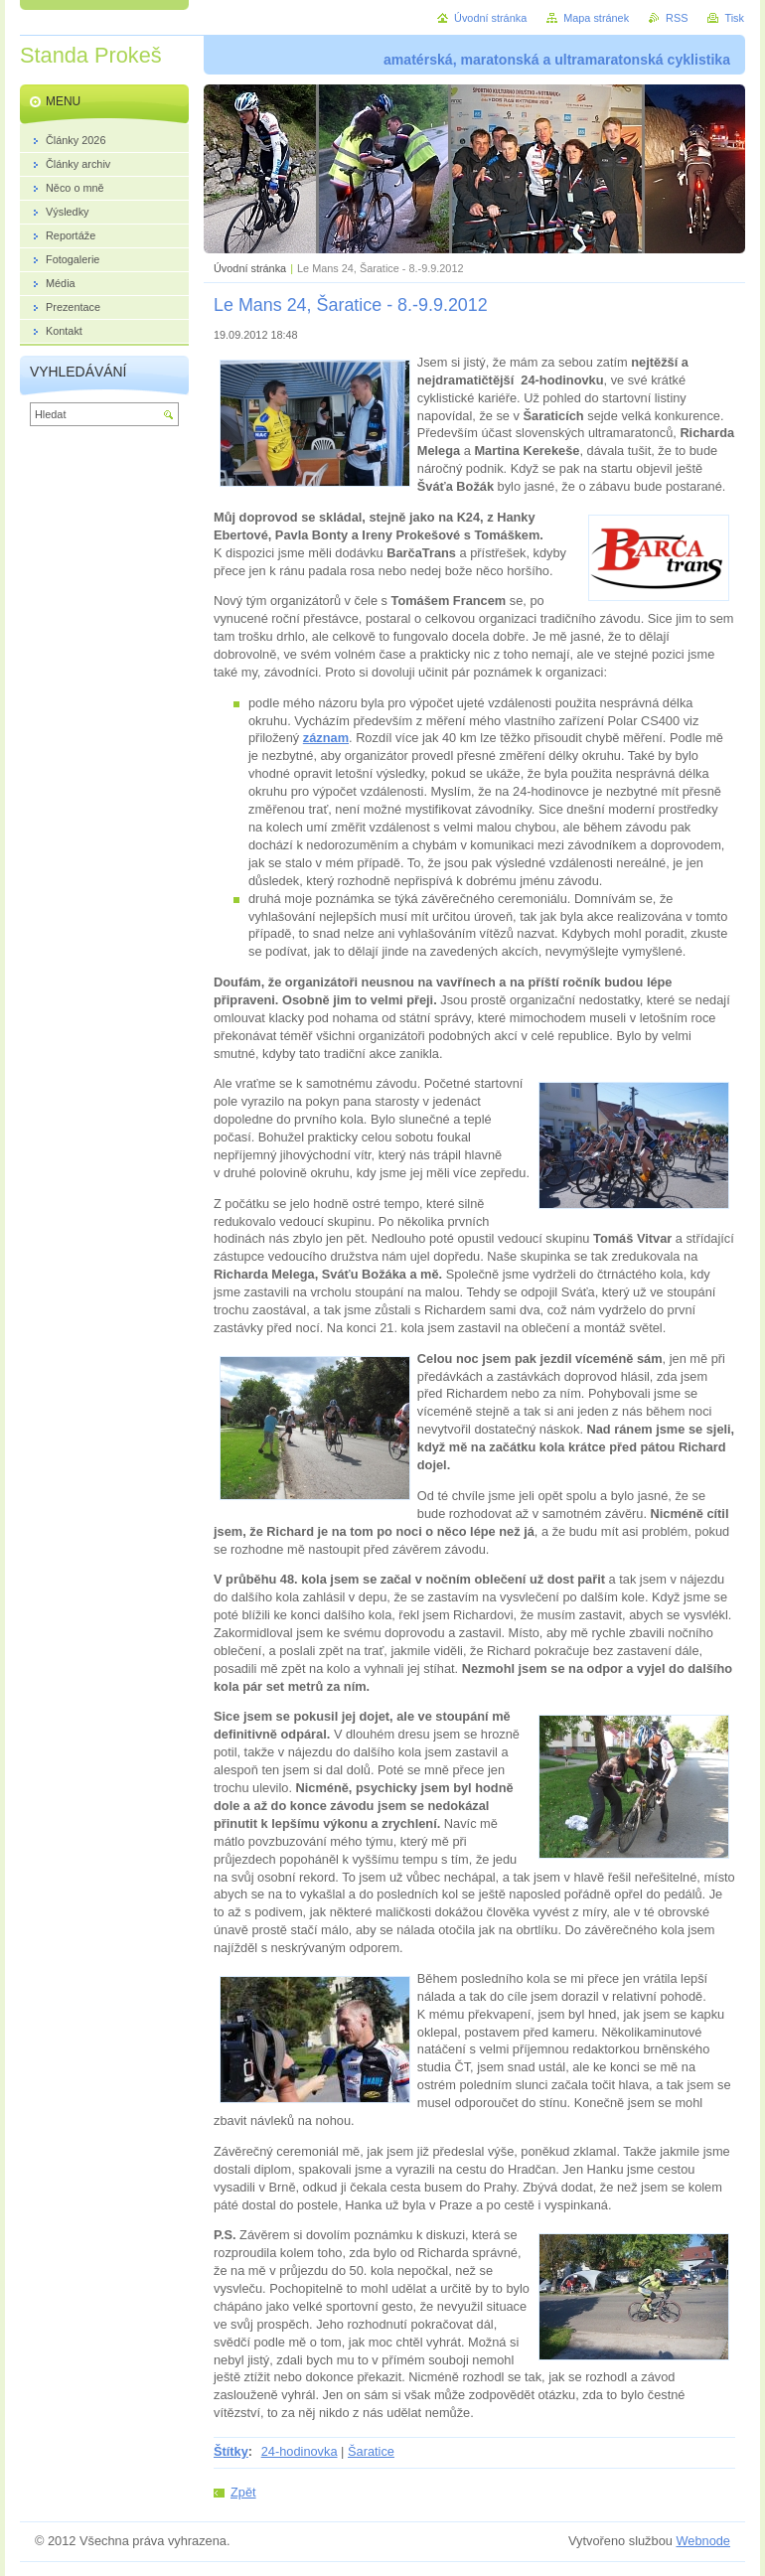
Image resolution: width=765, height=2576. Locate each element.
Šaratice (371, 2451)
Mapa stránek (596, 18)
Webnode (703, 2540)
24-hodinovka (299, 2451)
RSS (677, 18)
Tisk (734, 18)
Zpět (243, 2492)
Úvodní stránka (250, 268)
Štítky (231, 2451)
